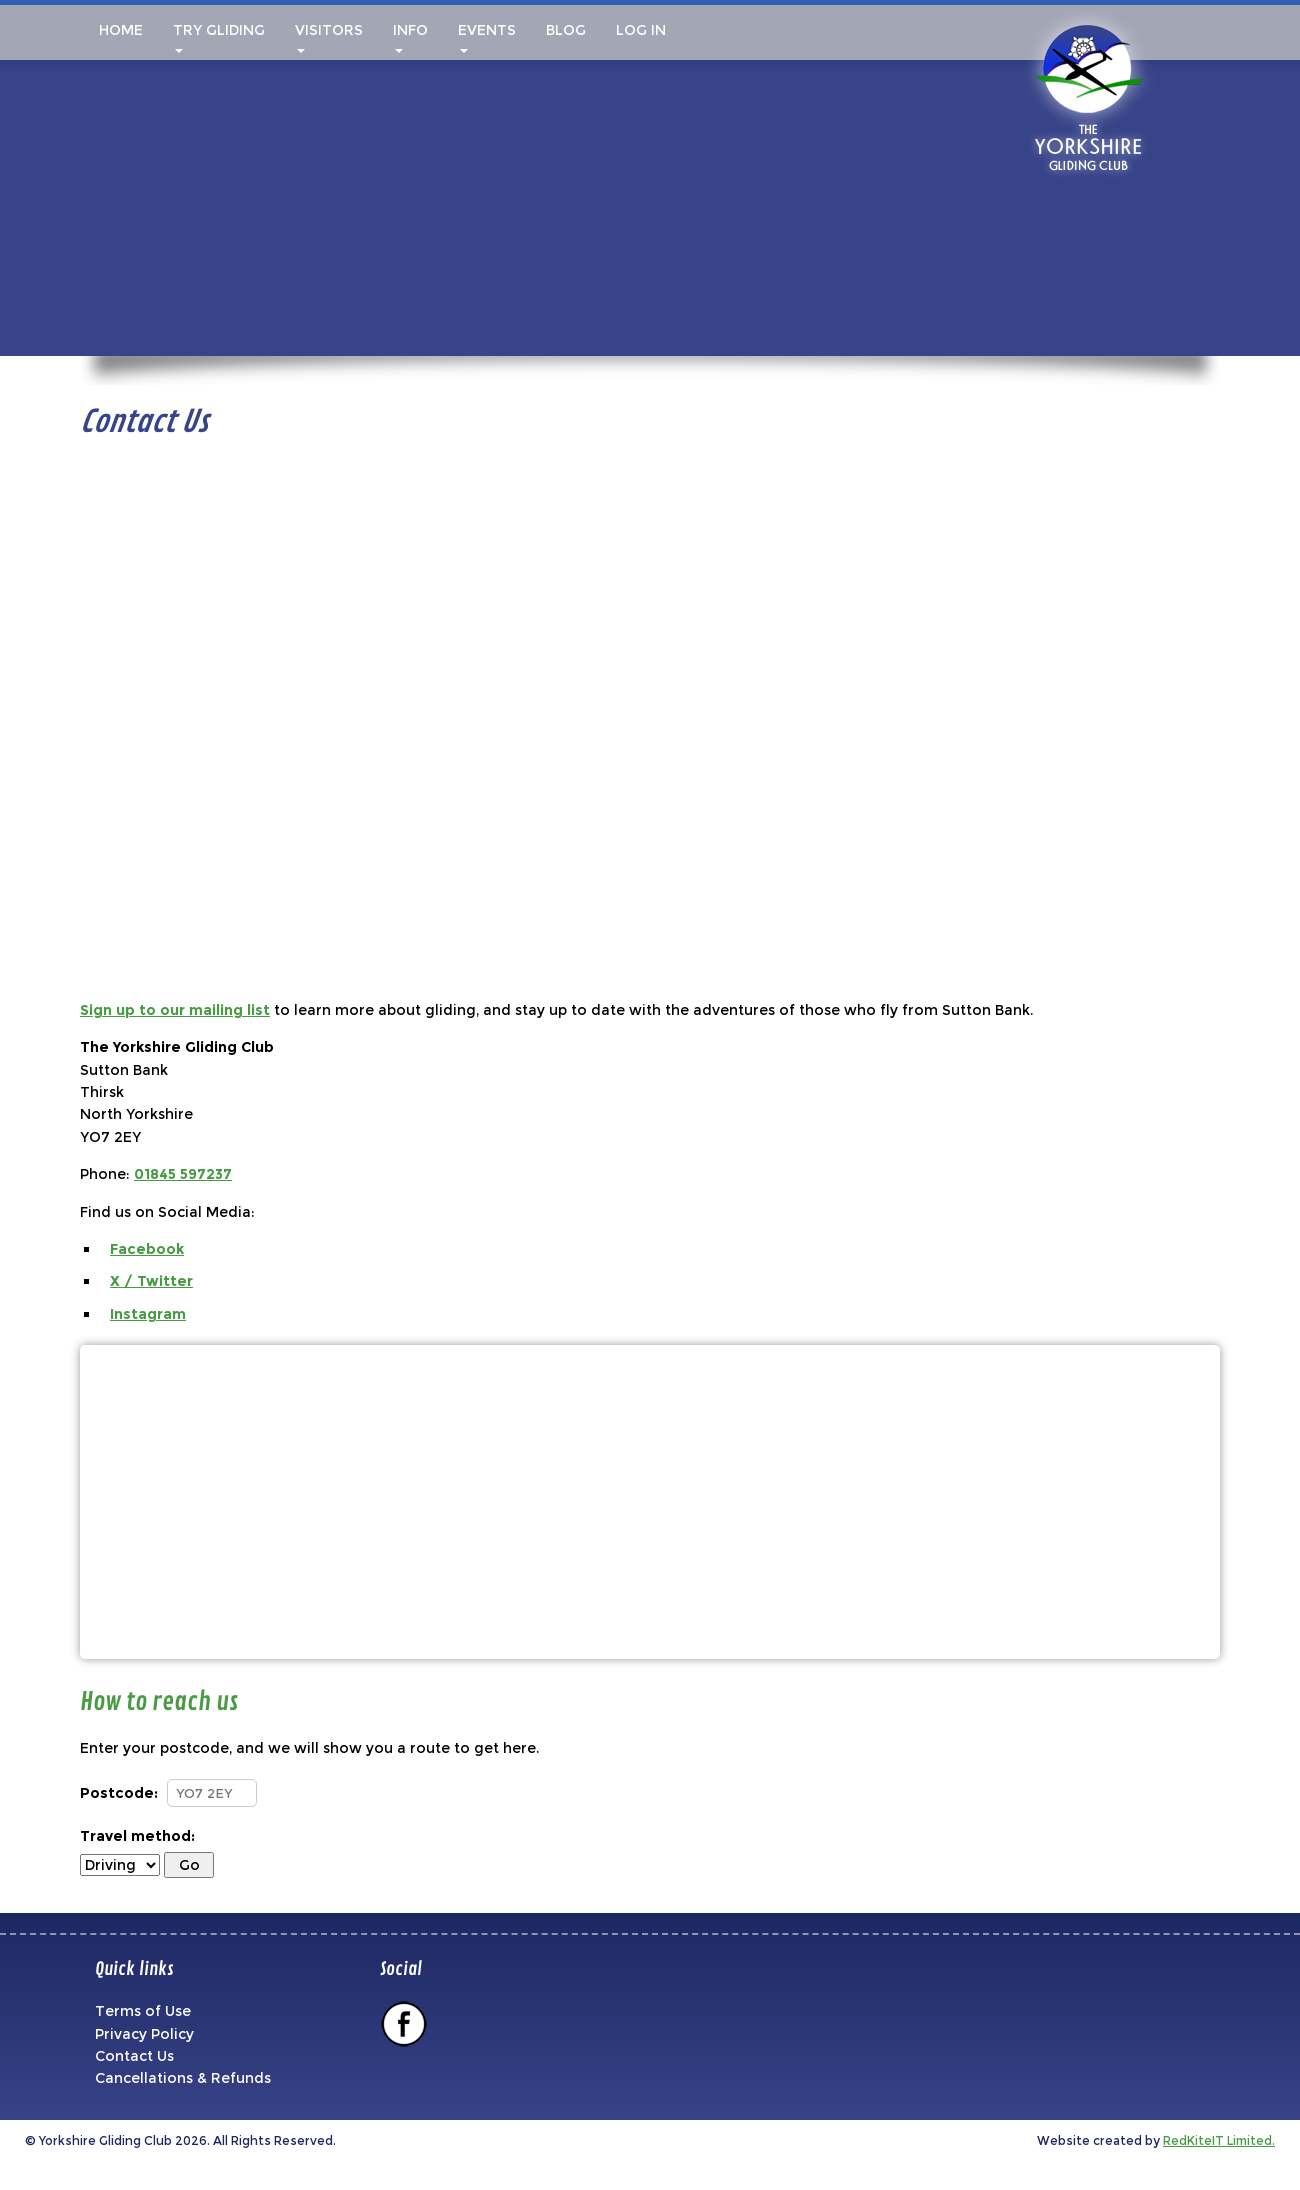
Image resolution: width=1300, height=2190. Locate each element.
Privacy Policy (144, 2034)
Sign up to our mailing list (175, 1010)
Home (119, 30)
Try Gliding (219, 37)
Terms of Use (143, 2011)
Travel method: (137, 1836)
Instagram (148, 1314)
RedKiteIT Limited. (1219, 2140)
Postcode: (119, 1793)
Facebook (147, 1249)
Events (487, 37)
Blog (566, 30)
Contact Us (134, 2056)
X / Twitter (151, 1281)
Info (410, 37)
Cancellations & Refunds (183, 2078)
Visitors (329, 37)
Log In (641, 30)
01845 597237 (183, 1174)
